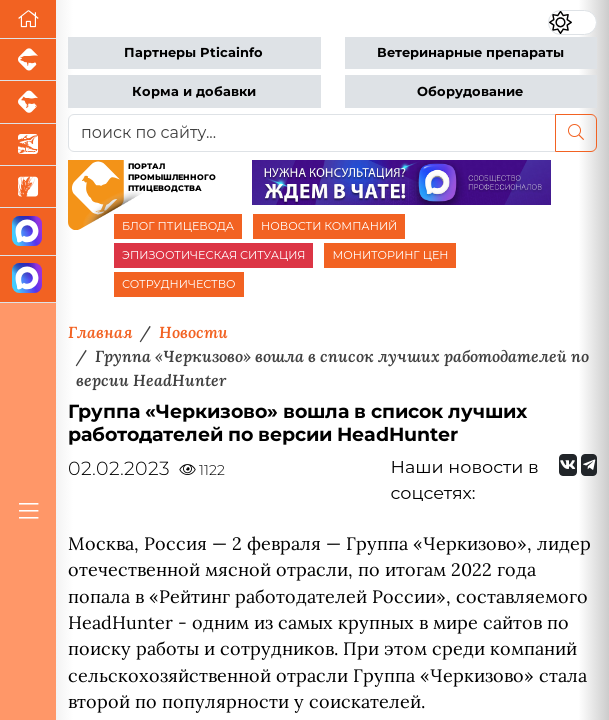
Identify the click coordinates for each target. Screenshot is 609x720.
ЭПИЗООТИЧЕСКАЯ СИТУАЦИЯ (213, 255)
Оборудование (470, 91)
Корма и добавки (194, 91)
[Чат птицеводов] (28, 279)
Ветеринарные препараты (470, 52)
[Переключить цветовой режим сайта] (572, 22)
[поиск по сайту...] (312, 133)
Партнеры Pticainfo (193, 52)
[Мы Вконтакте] (568, 465)
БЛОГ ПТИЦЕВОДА (178, 226)
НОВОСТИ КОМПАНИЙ (329, 226)
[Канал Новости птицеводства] (28, 231)
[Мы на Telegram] (589, 465)
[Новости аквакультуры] (28, 145)
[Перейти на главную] (28, 19)
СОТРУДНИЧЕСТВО (179, 284)
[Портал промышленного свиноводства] (28, 60)
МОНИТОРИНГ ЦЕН (390, 255)
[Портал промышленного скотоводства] (28, 102)
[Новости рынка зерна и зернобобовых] (28, 187)
